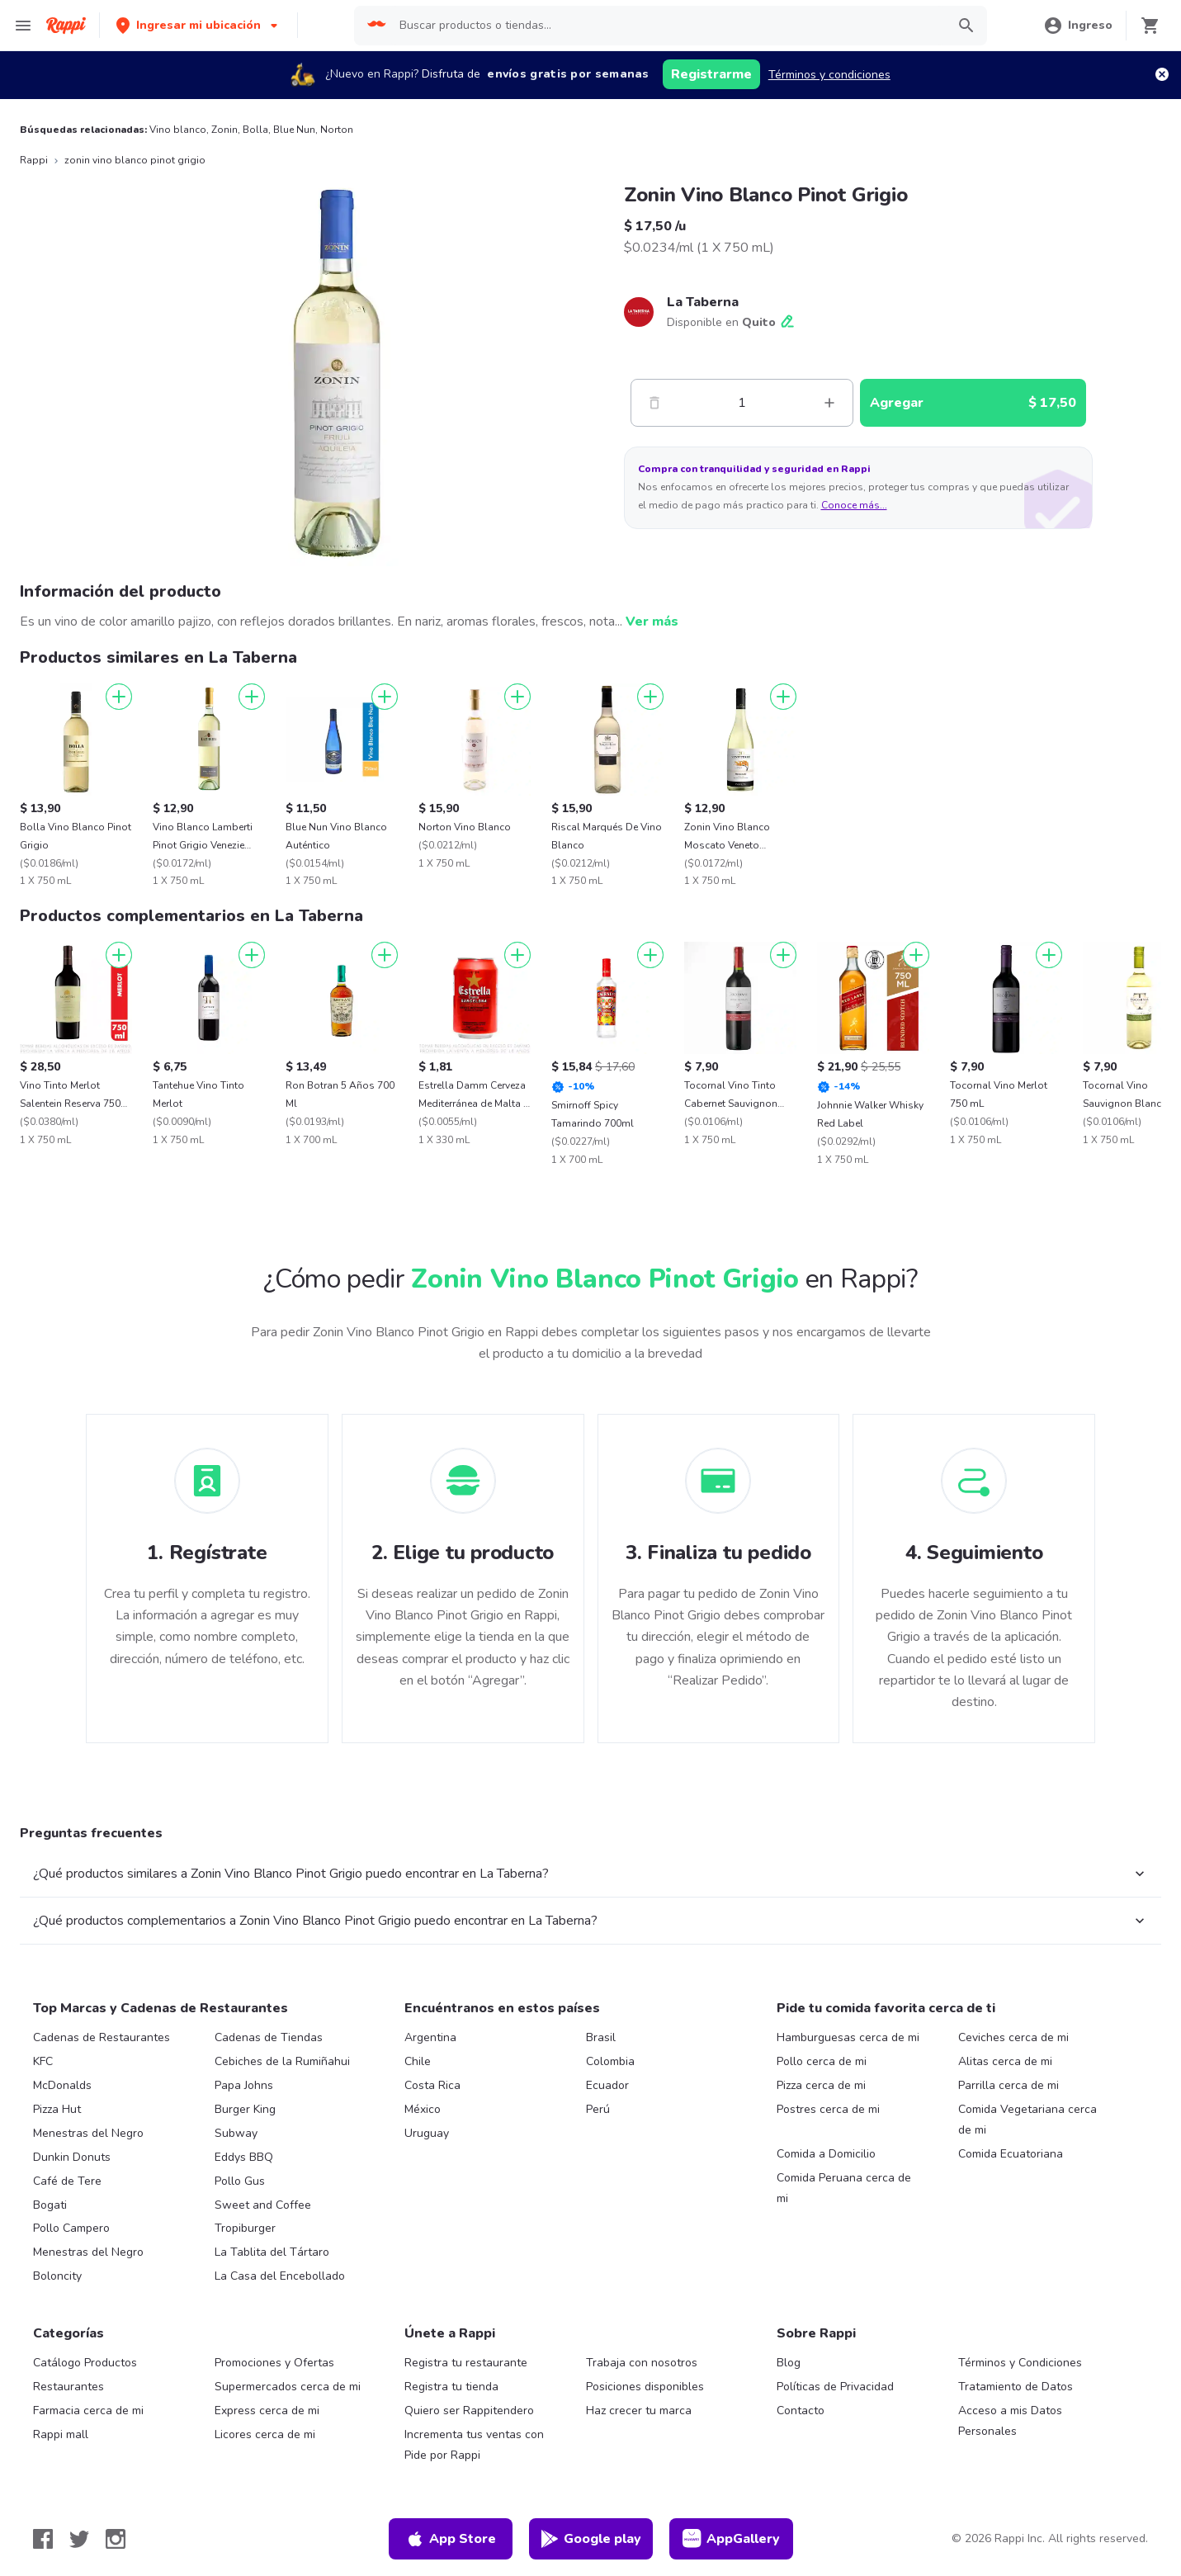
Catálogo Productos (85, 2362)
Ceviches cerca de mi (1013, 2037)
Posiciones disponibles (645, 2386)
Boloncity (57, 2276)
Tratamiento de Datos (1015, 2386)
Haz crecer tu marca (639, 2410)
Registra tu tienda (451, 2386)
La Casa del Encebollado (280, 2276)
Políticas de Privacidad (835, 2386)
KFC (43, 2061)
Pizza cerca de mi (821, 2085)
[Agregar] (119, 696)
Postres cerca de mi (828, 2109)
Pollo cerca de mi (822, 2061)
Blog (789, 2362)
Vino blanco (177, 129)
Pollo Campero (71, 2228)
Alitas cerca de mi (1005, 2061)
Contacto (800, 2410)
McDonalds (62, 2085)
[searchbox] (667, 25)
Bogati (50, 2205)
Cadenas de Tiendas (269, 2037)
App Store (450, 2539)
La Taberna (703, 302)
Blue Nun (294, 129)
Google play (590, 2539)
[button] (198, 25)
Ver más (652, 621)
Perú (598, 2109)
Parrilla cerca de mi (1008, 2085)
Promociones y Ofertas (274, 2362)
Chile (417, 2061)
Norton (336, 129)
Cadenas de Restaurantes (101, 2037)
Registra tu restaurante (465, 2362)
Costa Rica (432, 2085)
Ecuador (607, 2085)
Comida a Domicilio (826, 2154)
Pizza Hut (57, 2109)
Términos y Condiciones (1020, 2362)
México (422, 2109)
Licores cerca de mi (265, 2434)
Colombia (610, 2061)
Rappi (34, 160)
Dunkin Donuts (72, 2157)
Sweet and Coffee (263, 2205)
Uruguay (426, 2133)
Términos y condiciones (829, 75)
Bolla (255, 129)
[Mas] (829, 402)
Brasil (601, 2037)
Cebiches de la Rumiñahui (282, 2061)
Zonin (224, 129)
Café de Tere (67, 2181)
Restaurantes (68, 2386)
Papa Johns (244, 2085)
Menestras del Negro (88, 2133)
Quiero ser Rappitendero (469, 2410)
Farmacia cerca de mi (88, 2410)
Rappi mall (60, 2434)
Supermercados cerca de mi (288, 2386)
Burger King (245, 2109)
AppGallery (731, 2539)
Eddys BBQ (244, 2157)
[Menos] (654, 402)
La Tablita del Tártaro (272, 2252)
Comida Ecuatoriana (1010, 2154)
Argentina (430, 2037)
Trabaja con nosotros (641, 2362)
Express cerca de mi (267, 2410)
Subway (236, 2133)
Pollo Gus (240, 2181)
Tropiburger (245, 2228)
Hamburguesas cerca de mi (848, 2037)
